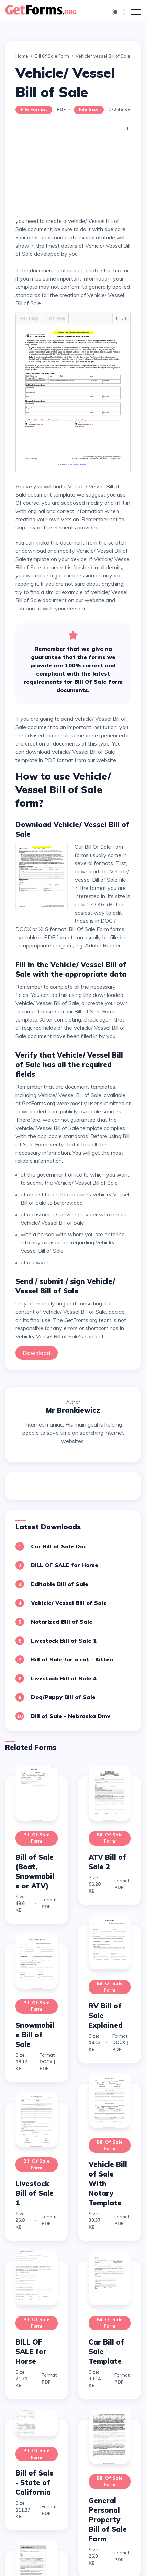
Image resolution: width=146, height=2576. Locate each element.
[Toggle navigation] (136, 12)
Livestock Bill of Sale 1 (64, 1640)
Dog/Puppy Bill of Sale (63, 1697)
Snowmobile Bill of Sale (34, 2035)
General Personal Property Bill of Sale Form (108, 2519)
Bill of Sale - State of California (34, 2482)
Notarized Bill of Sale (61, 1621)
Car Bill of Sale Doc (59, 1546)
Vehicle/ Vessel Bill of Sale (69, 1602)
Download (36, 1352)
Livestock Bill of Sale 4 (64, 1678)
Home (21, 56)
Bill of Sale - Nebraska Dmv (70, 1716)
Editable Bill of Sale (59, 1584)
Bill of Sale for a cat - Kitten (72, 1659)
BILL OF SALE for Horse (64, 1565)
